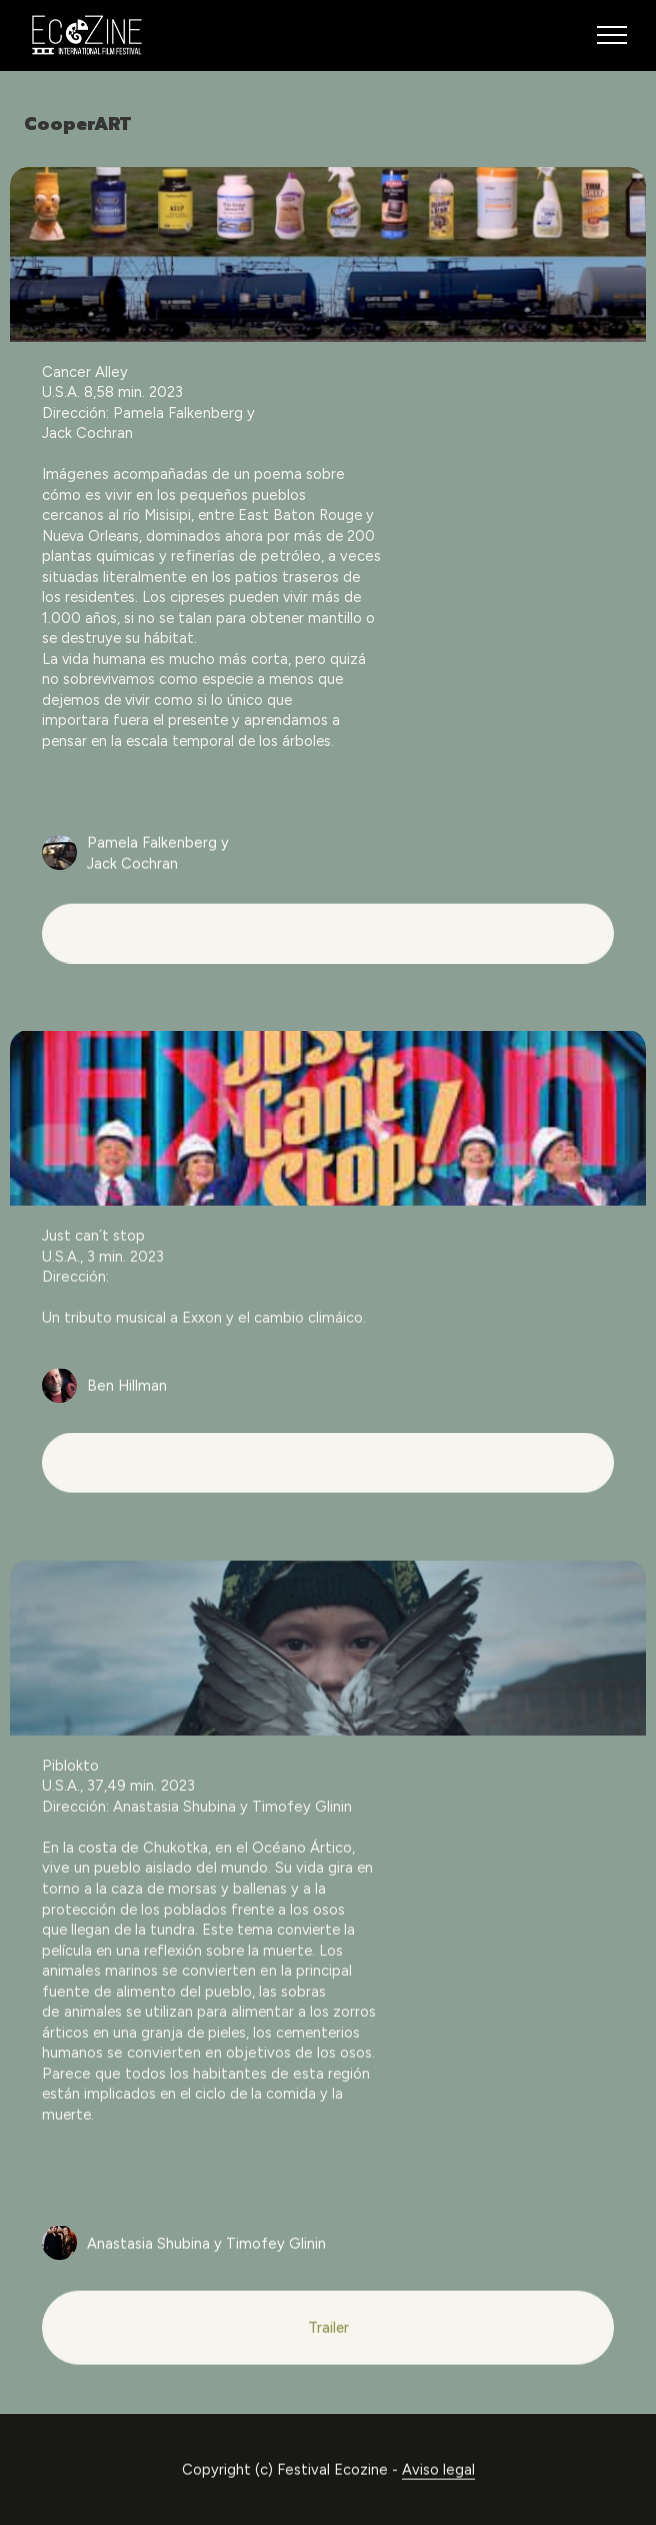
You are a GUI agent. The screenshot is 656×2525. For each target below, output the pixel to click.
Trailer (328, 2351)
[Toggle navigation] (612, 35)
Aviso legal (438, 2493)
